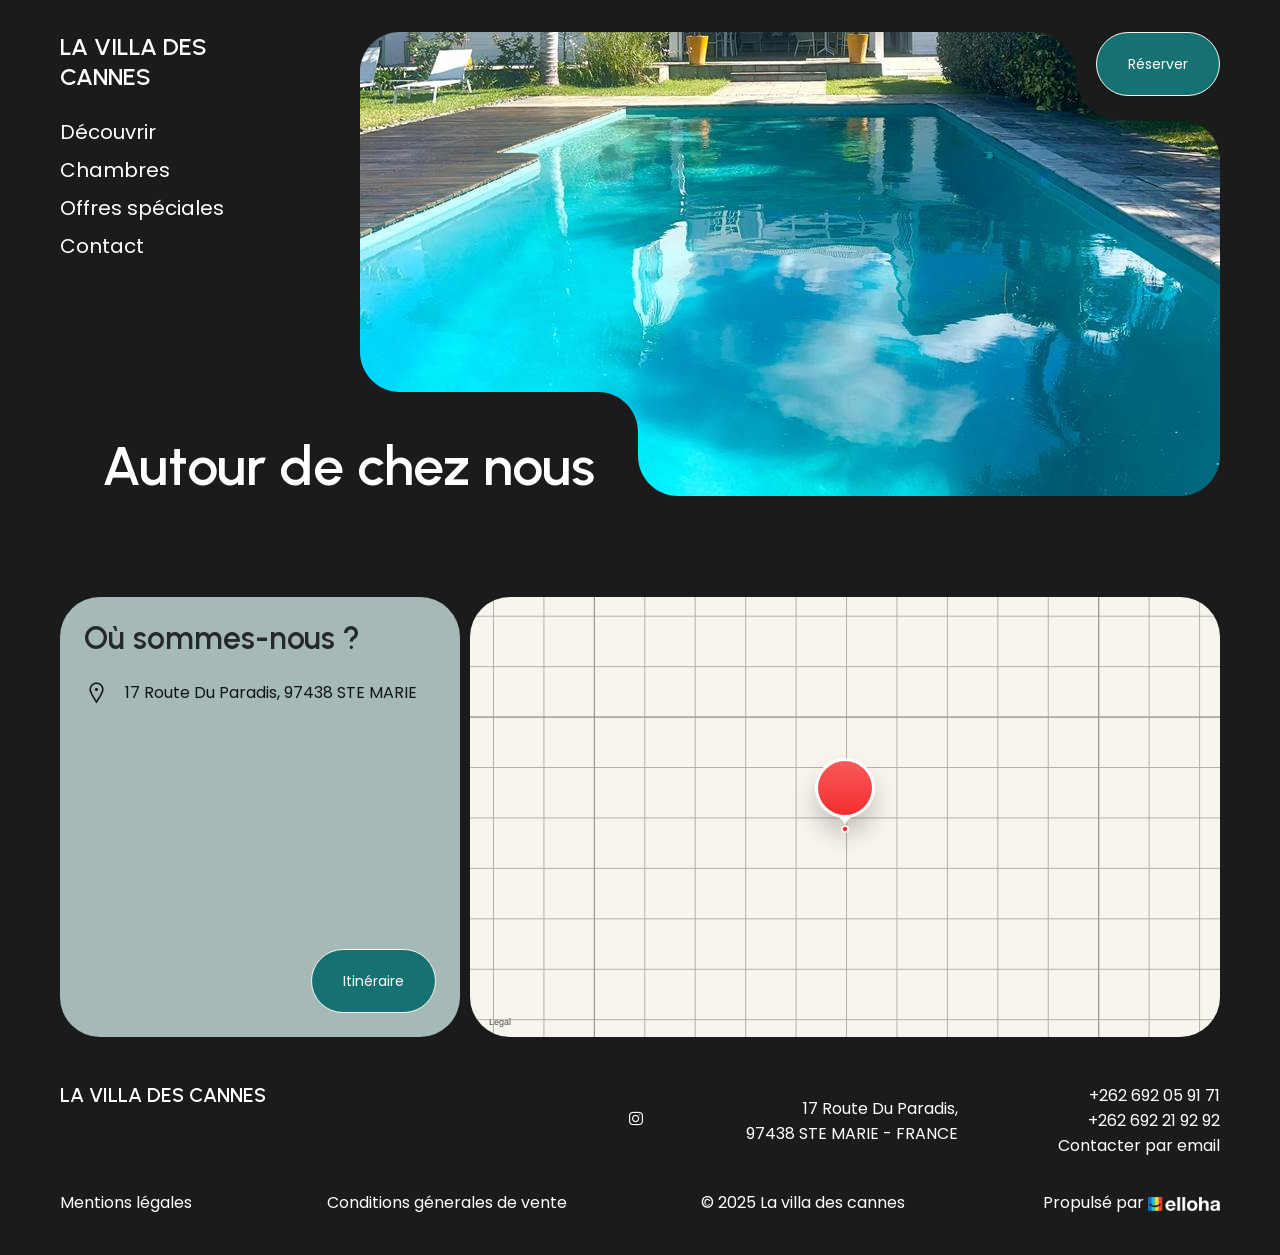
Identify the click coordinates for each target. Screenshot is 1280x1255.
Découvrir (108, 132)
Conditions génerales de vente (447, 1202)
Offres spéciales (142, 208)
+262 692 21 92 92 (1154, 1120)
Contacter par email (1139, 1145)
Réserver (1158, 64)
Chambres (115, 170)
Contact (102, 246)
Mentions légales (126, 1202)
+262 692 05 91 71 (1154, 1095)
